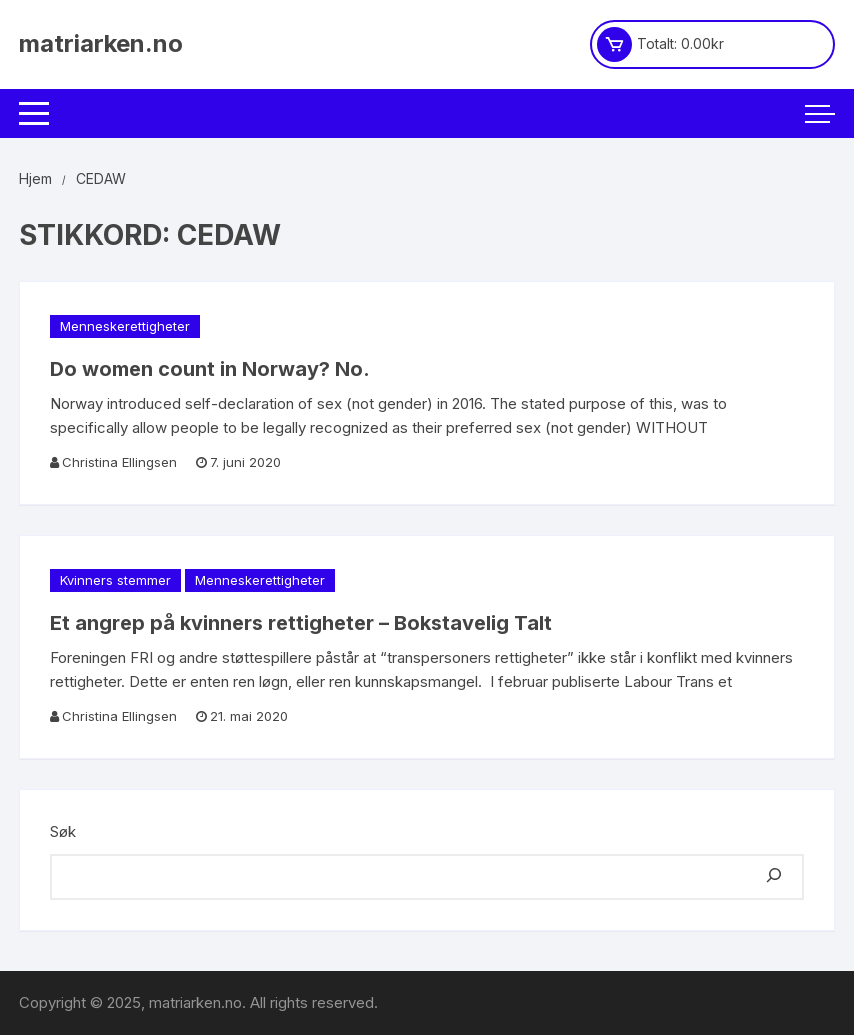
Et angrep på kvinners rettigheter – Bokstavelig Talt (301, 623)
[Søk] (774, 877)
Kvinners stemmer (115, 580)
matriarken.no (101, 43)
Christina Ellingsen (119, 462)
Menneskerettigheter (125, 326)
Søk (63, 831)
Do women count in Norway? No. (210, 369)
